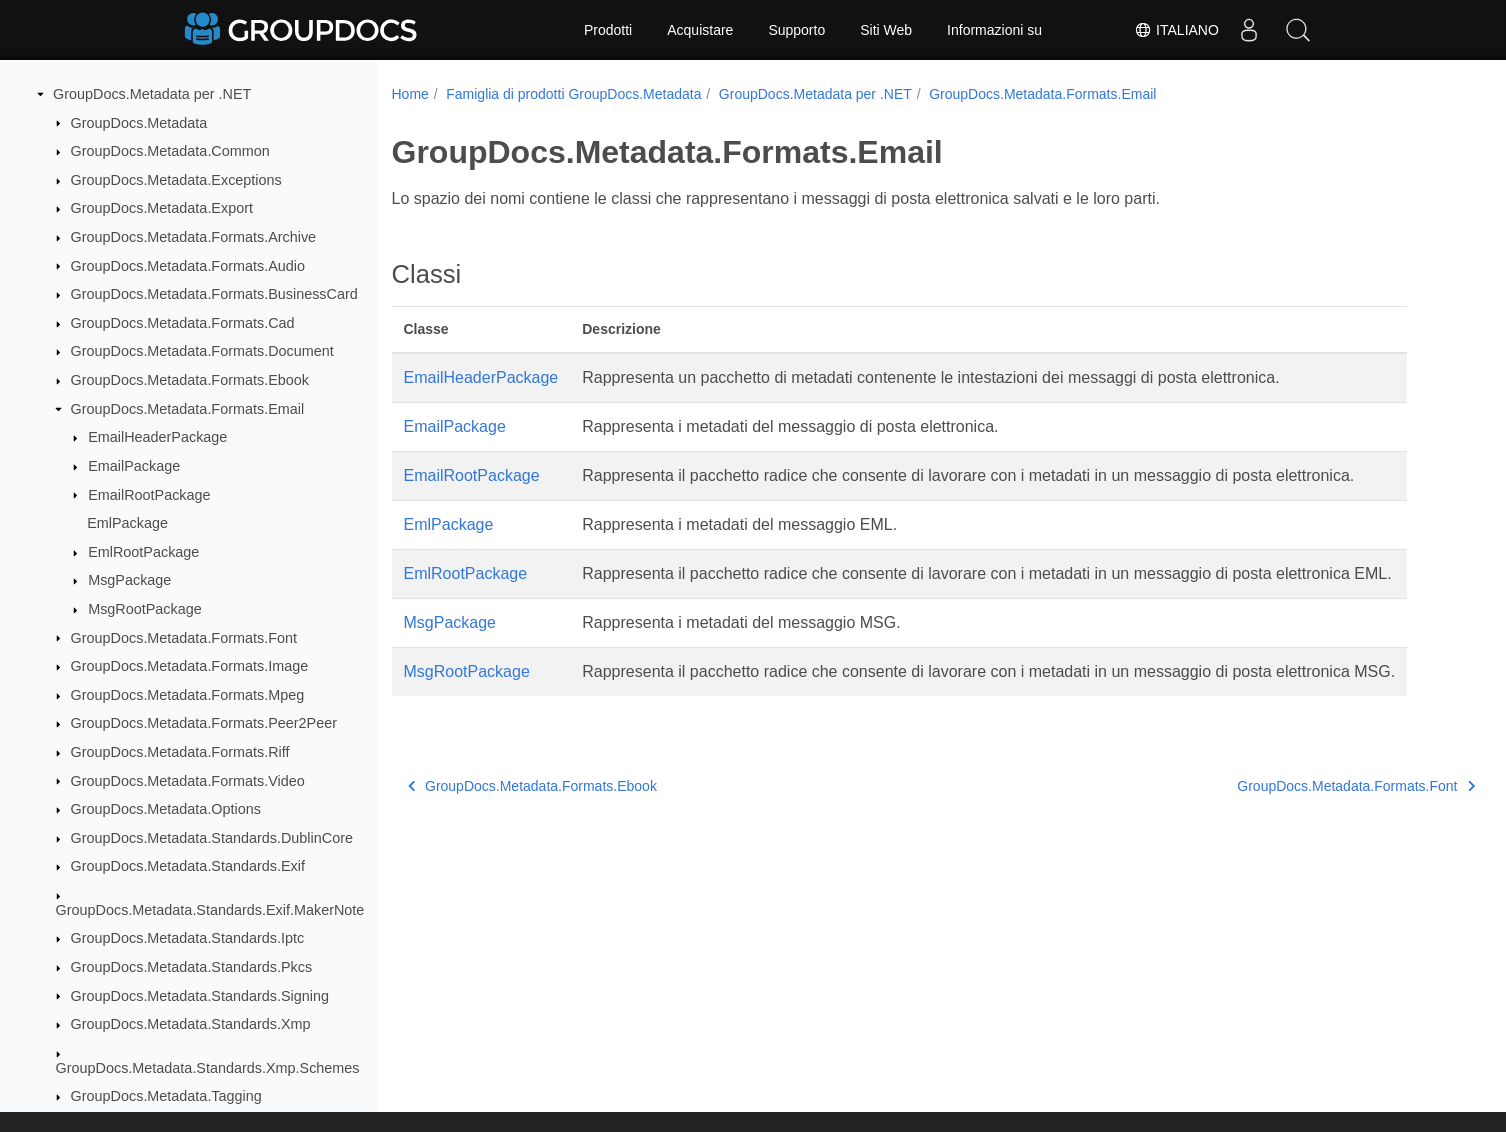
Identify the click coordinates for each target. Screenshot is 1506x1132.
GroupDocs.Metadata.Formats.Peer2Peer (204, 723)
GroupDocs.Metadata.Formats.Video (188, 781)
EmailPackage (134, 466)
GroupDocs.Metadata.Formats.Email (188, 409)
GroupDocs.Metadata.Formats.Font (184, 638)
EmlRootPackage (143, 552)
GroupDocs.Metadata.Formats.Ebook (190, 380)
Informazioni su (994, 30)
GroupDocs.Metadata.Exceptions (176, 180)
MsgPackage (129, 580)
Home (410, 94)
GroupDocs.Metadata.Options (166, 809)
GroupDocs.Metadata (139, 123)
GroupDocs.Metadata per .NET (152, 94)
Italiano (1175, 30)
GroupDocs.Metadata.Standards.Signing (200, 996)
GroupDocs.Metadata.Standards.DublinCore (212, 838)
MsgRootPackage (145, 609)
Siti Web (886, 30)
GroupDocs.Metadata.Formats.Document (202, 351)
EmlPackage (127, 523)
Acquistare (700, 30)
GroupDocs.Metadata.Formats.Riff (180, 752)
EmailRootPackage (149, 495)
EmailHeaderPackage (157, 437)
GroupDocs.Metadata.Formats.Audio (188, 266)
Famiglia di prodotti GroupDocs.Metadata (573, 94)
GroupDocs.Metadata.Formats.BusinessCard (214, 294)
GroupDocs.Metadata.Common (170, 151)
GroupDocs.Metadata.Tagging (166, 1096)
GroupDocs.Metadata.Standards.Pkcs (192, 967)
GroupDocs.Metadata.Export (162, 208)
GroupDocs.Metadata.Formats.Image (190, 666)
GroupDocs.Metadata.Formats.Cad (183, 323)
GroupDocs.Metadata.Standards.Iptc (188, 938)
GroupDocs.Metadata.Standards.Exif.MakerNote (210, 910)
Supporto (796, 30)
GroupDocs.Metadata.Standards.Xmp (191, 1024)
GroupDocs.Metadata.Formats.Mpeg (188, 695)
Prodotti (608, 30)
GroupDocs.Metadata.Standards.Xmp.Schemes (208, 1068)
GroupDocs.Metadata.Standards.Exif (188, 866)
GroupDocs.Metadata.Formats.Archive (194, 237)
